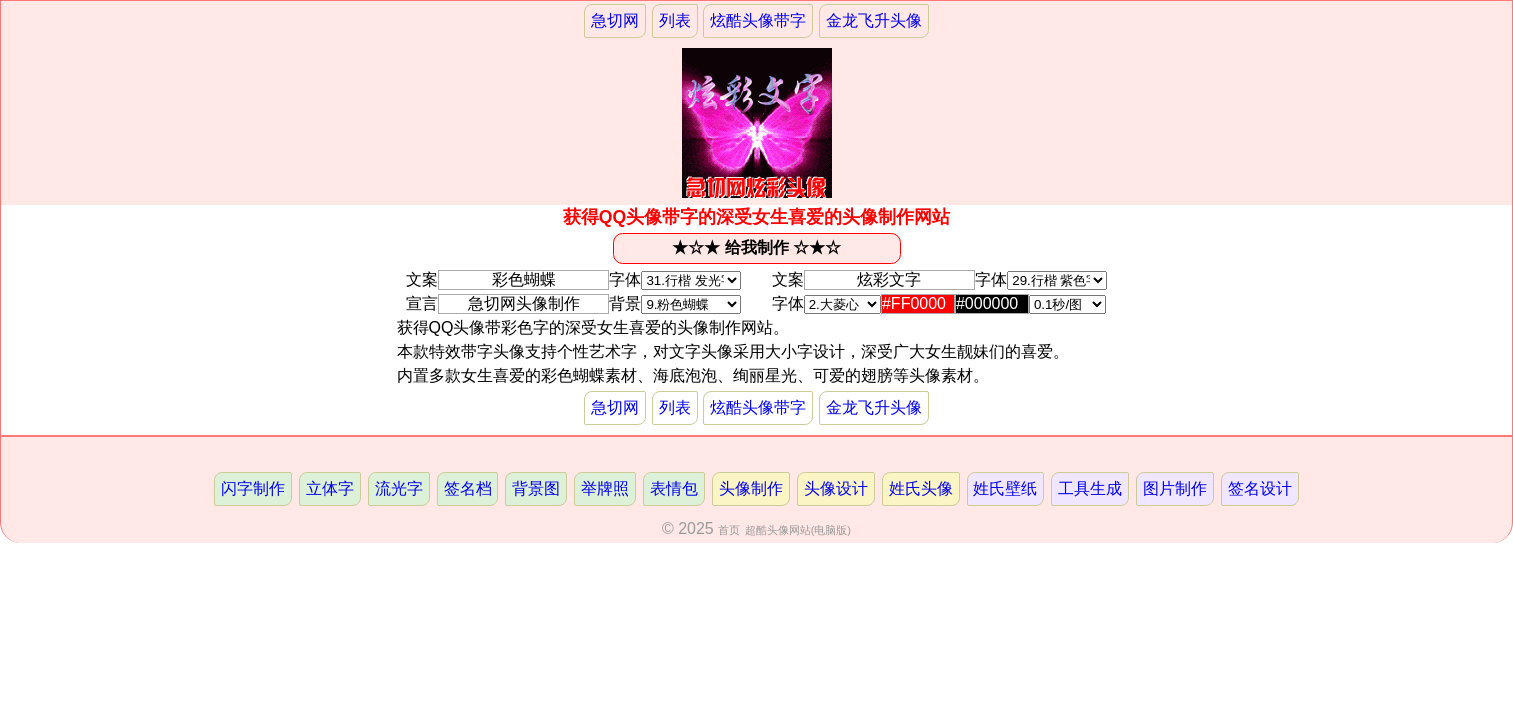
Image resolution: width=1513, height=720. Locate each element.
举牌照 (605, 488)
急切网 (615, 20)
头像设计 (836, 488)
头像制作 (751, 488)
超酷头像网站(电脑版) (798, 530)
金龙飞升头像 (874, 20)
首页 (729, 530)
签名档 (468, 488)
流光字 (399, 488)
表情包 (674, 488)
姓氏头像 (921, 488)
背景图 (536, 488)
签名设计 (1260, 488)
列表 (675, 20)
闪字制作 (253, 488)
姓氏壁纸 (1005, 488)
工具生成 (1090, 488)
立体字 (330, 488)
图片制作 (1175, 488)
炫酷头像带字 (758, 20)
